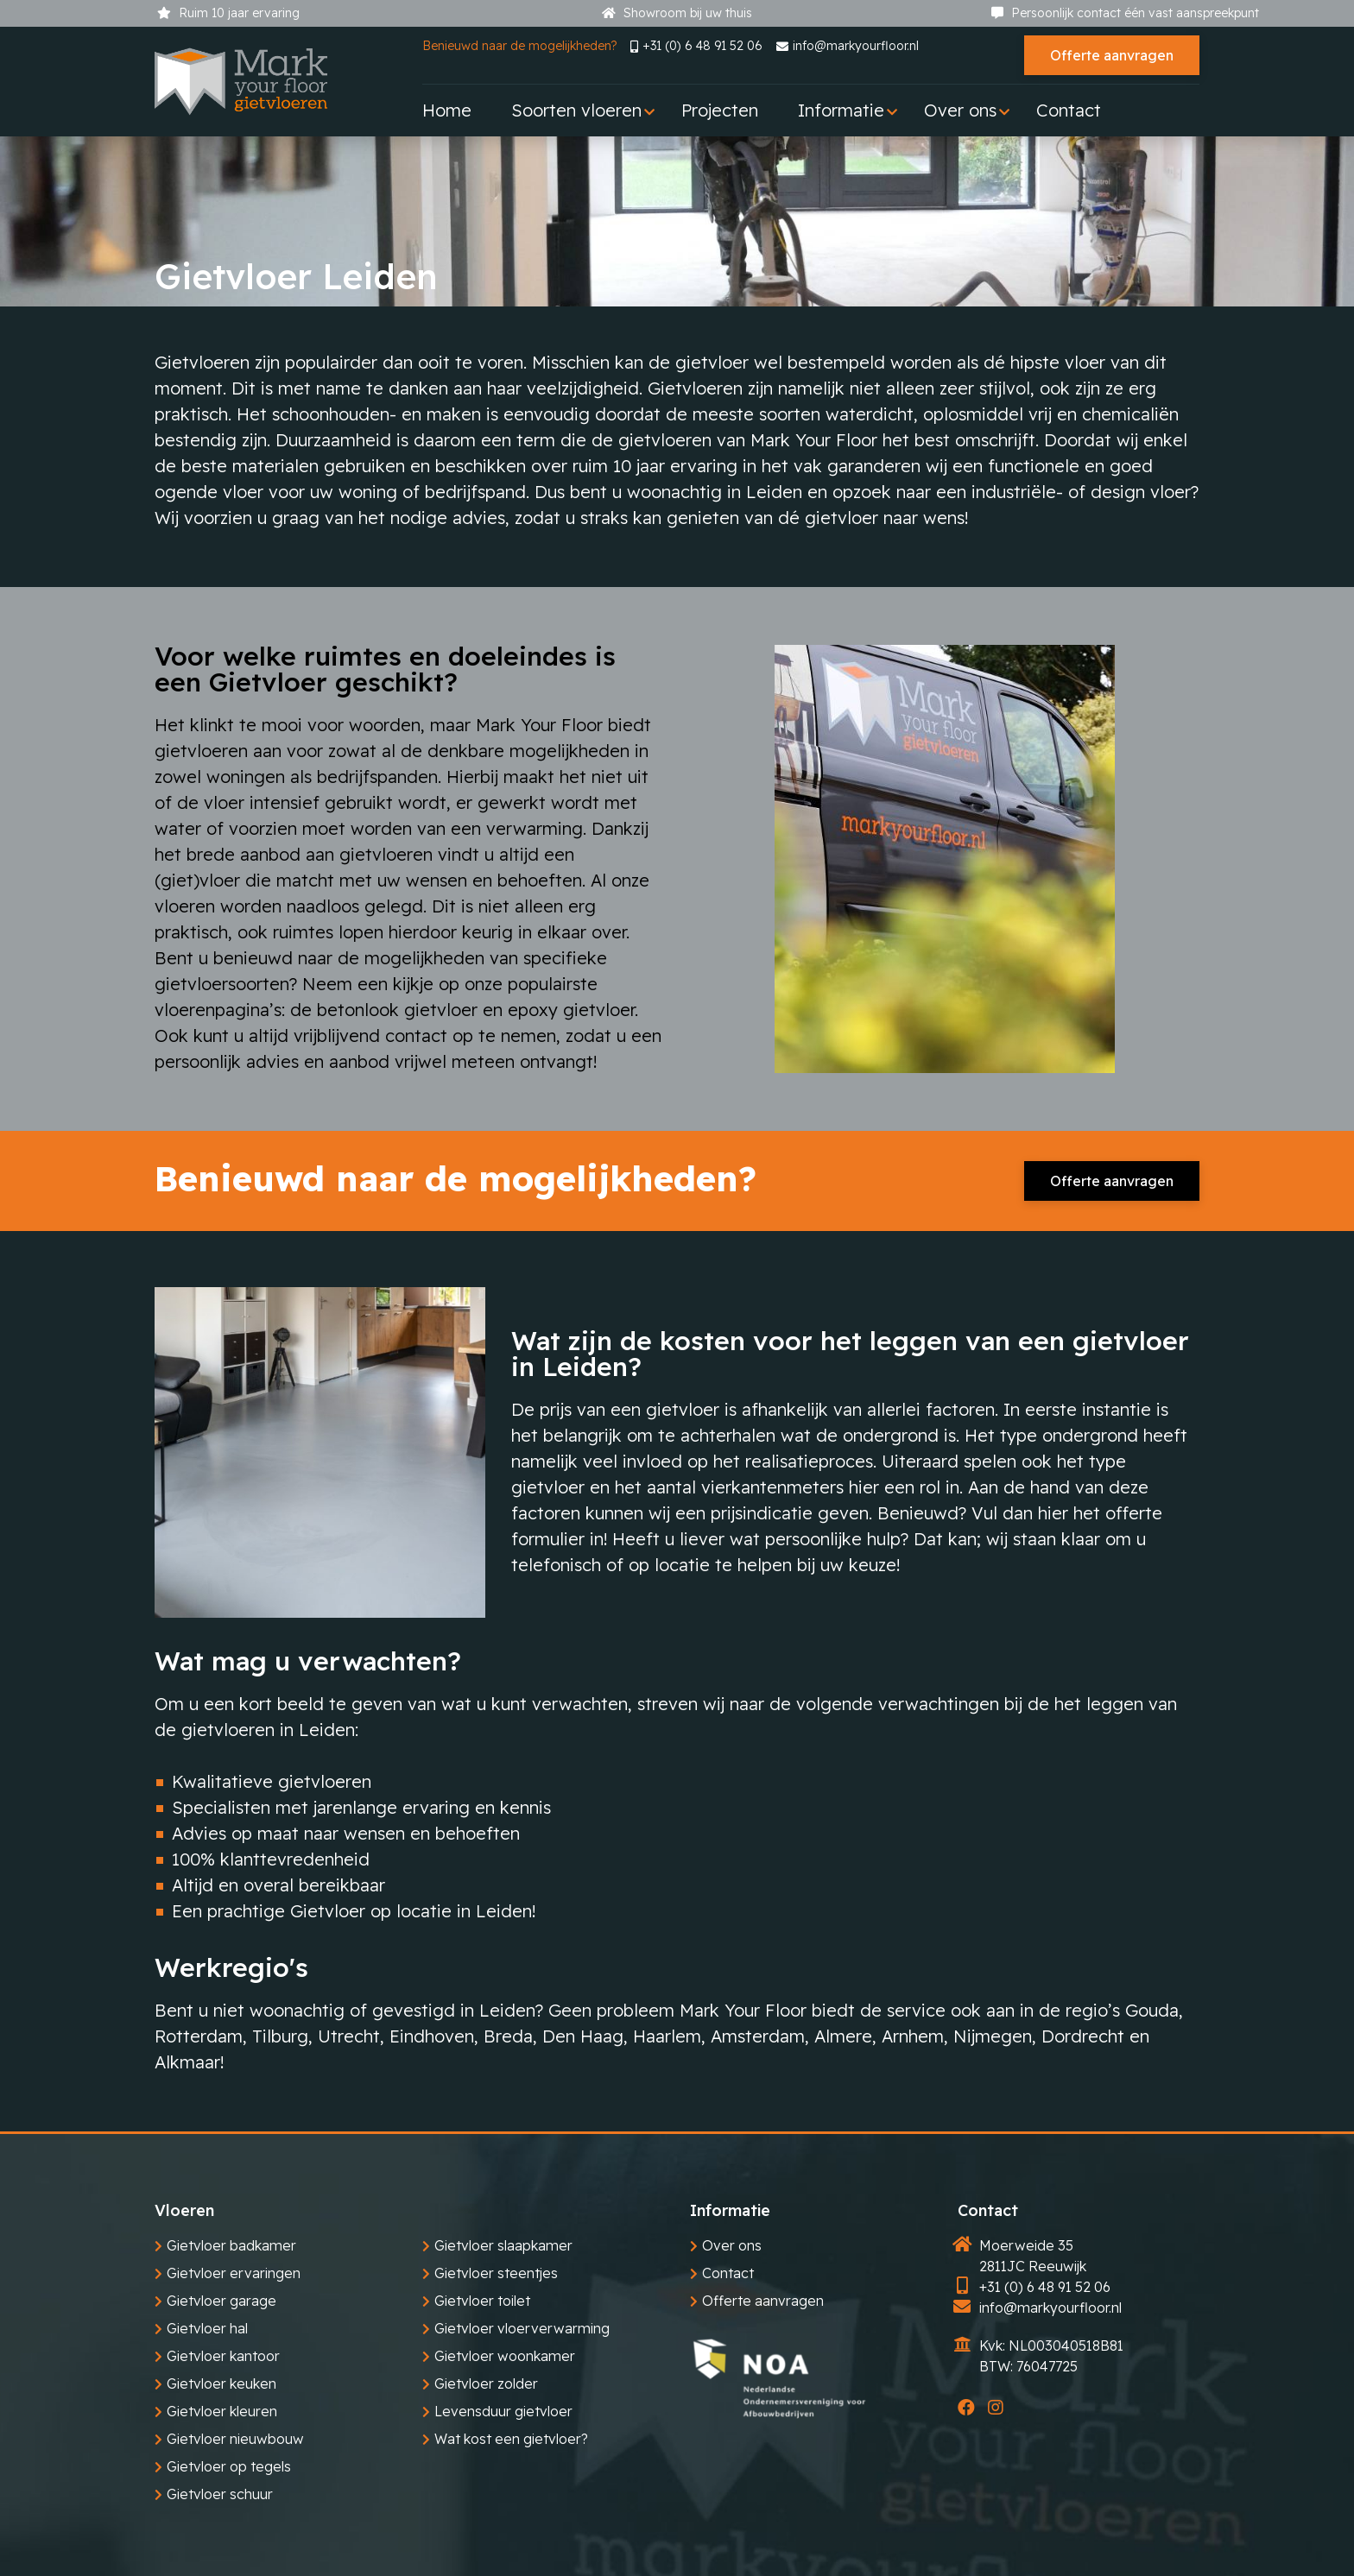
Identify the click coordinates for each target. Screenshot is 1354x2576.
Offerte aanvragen (1112, 55)
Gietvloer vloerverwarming (522, 2328)
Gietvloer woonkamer (504, 2355)
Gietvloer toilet (482, 2300)
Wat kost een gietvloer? (511, 2438)
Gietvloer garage (221, 2300)
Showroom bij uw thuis (677, 13)
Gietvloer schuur (220, 2494)
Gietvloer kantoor (223, 2355)
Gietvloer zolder (486, 2383)
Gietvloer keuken (221, 2383)
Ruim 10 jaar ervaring (228, 13)
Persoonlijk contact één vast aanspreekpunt (1125, 13)
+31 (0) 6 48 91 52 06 (696, 46)
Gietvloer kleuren (222, 2411)
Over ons (732, 2245)
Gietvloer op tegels (229, 2466)
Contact (728, 2273)
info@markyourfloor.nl (847, 46)
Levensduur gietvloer (503, 2411)
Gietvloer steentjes (496, 2273)
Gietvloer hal (207, 2328)
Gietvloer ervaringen (234, 2273)
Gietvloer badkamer (231, 2245)
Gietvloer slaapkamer (503, 2245)
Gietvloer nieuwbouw (235, 2438)
